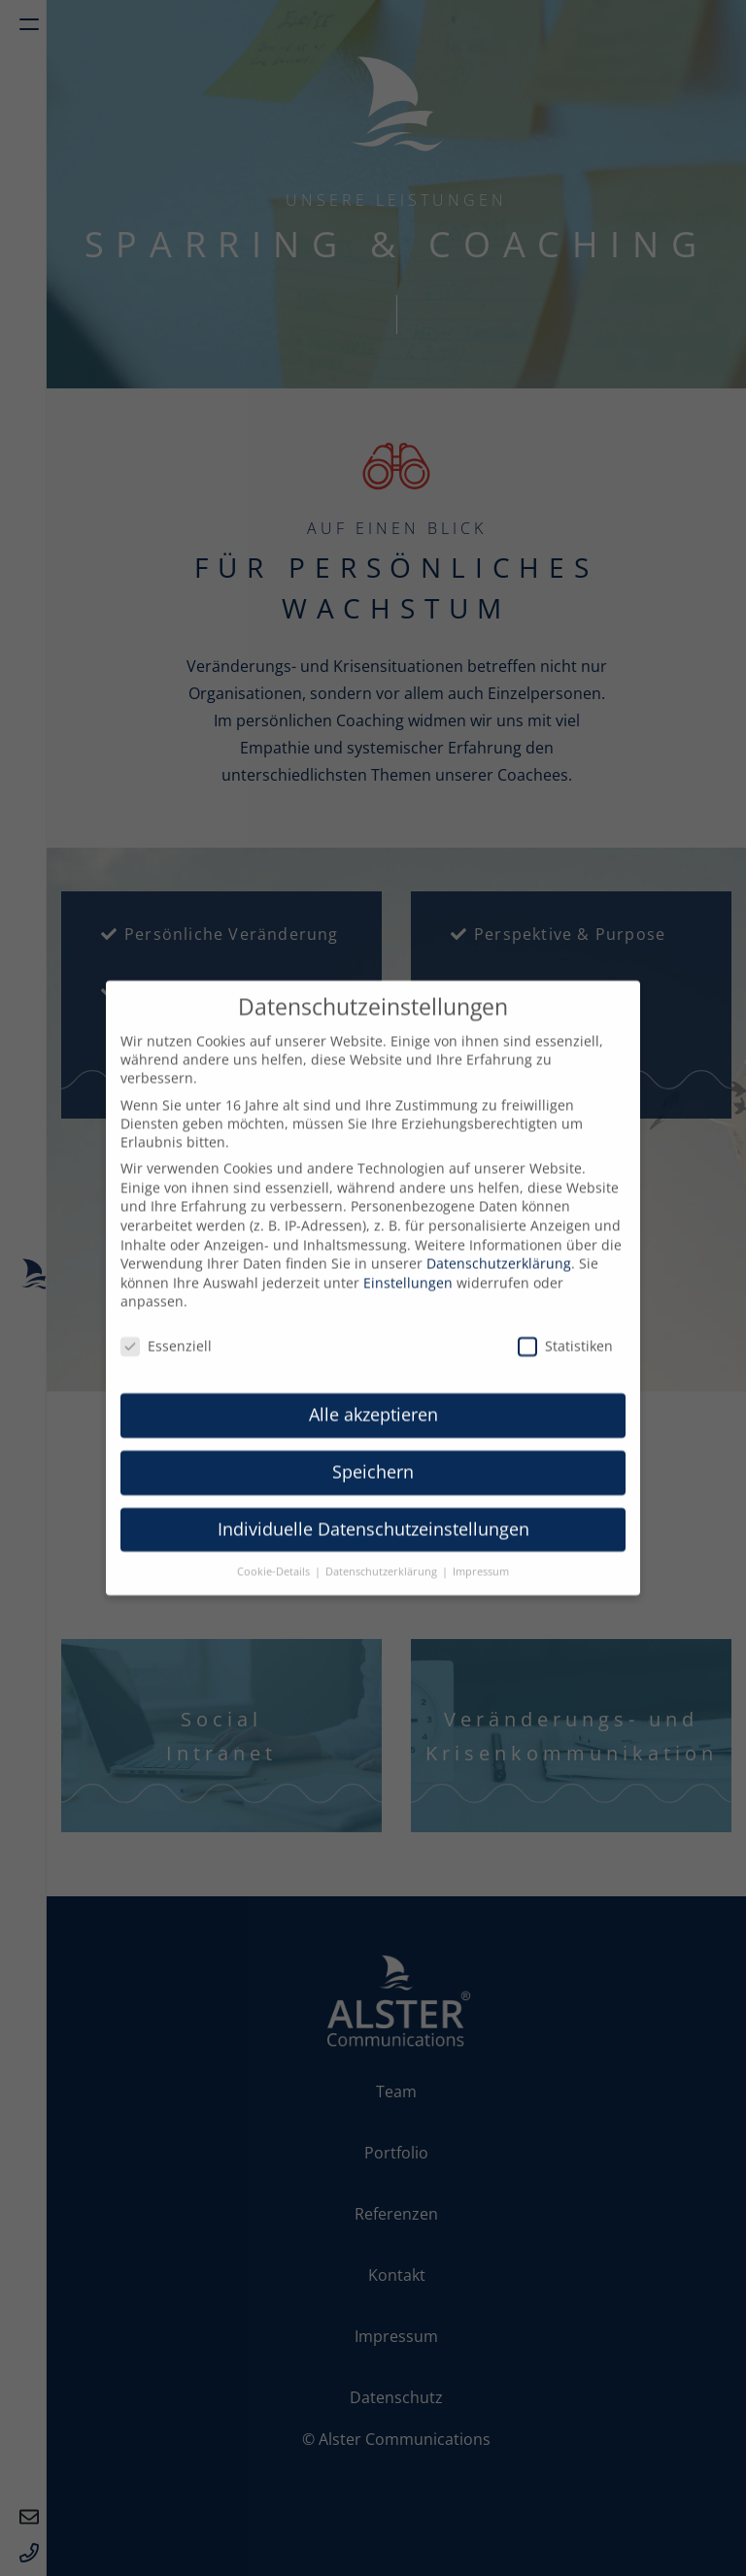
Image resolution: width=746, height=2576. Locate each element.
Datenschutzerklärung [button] (382, 1556)
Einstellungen (408, 1267)
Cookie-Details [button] (275, 1556)
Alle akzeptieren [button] (373, 1399)
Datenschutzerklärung (498, 1249)
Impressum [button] (481, 1556)
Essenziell (166, 1331)
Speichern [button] (373, 1456)
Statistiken (565, 1331)
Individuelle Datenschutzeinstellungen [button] (373, 1513)
